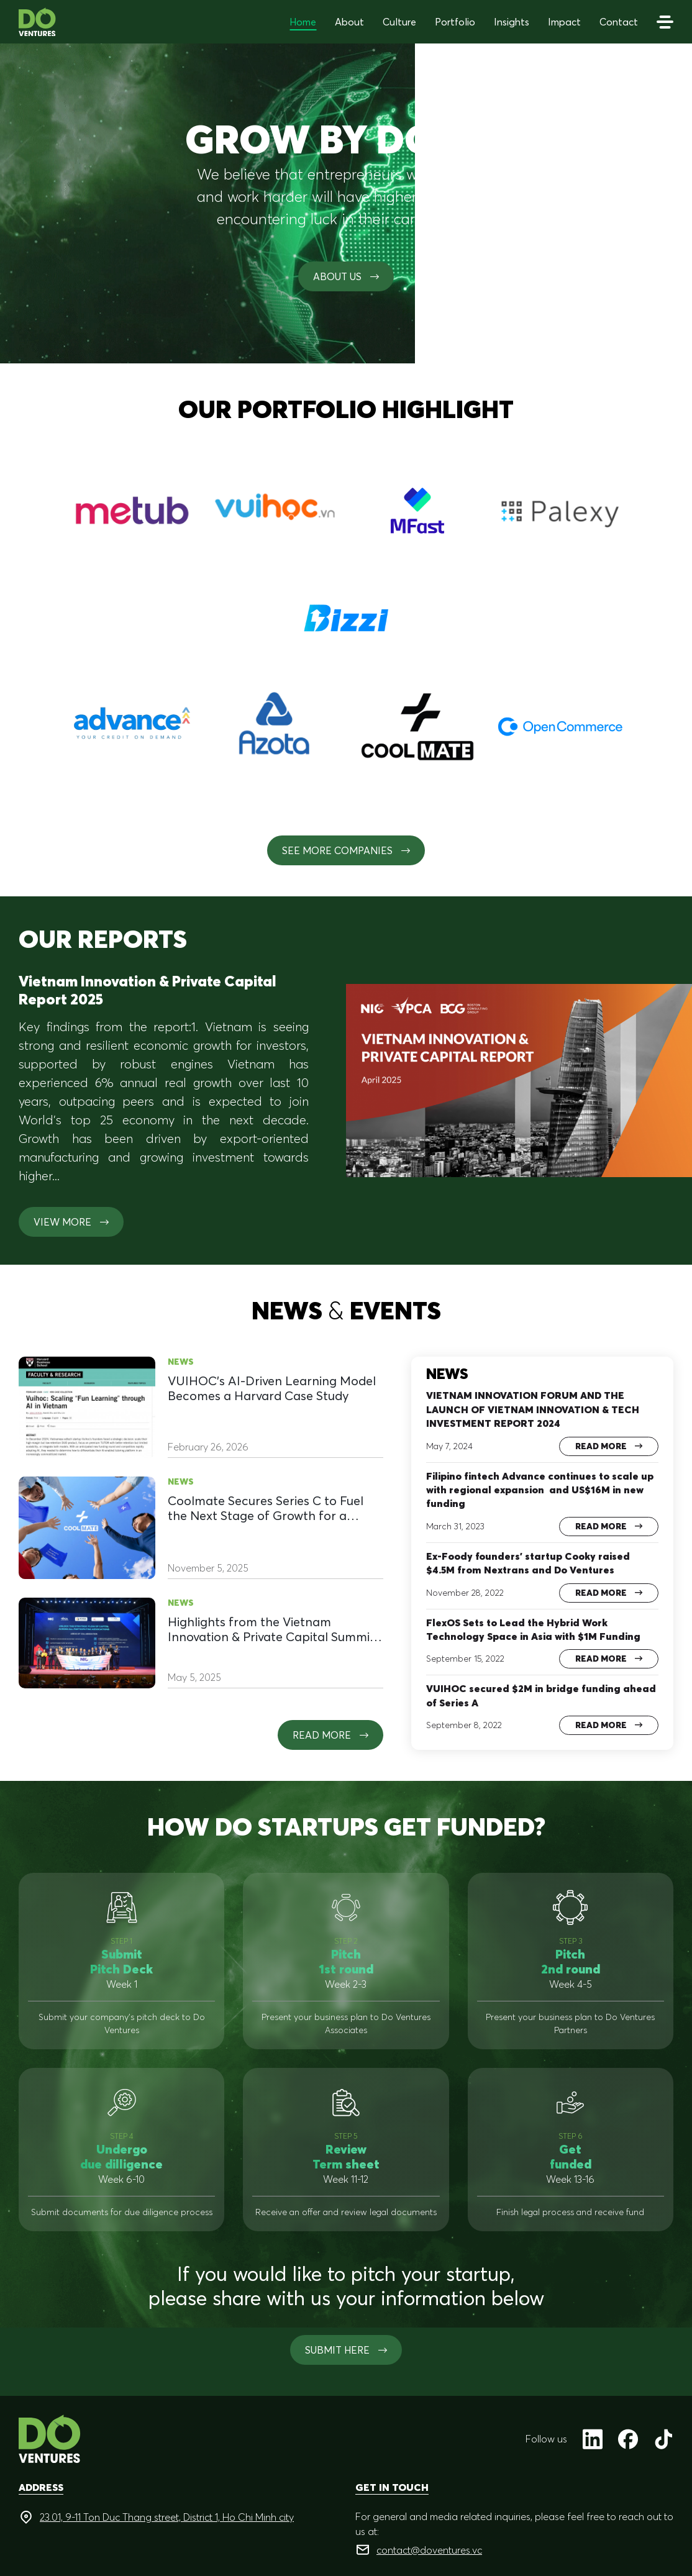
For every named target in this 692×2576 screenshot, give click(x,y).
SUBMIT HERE (346, 2350)
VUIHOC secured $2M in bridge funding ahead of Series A (541, 1695)
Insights (511, 22)
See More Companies (346, 850)
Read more (330, 1735)
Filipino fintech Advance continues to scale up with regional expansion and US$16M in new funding (539, 1490)
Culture (399, 22)
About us (346, 276)
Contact (618, 22)
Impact (564, 22)
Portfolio (455, 22)
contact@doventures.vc (429, 2550)
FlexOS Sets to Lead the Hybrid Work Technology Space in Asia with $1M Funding (533, 1629)
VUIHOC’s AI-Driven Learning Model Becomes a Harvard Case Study (272, 1388)
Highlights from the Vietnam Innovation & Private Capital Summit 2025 (271, 1629)
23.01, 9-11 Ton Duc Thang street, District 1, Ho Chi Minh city (167, 2517)
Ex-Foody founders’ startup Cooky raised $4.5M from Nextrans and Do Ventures (528, 1563)
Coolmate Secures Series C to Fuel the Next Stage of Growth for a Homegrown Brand (265, 1508)
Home (302, 22)
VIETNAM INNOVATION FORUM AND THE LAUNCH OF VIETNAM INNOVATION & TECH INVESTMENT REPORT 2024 (532, 1409)
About (349, 22)
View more (71, 1222)
